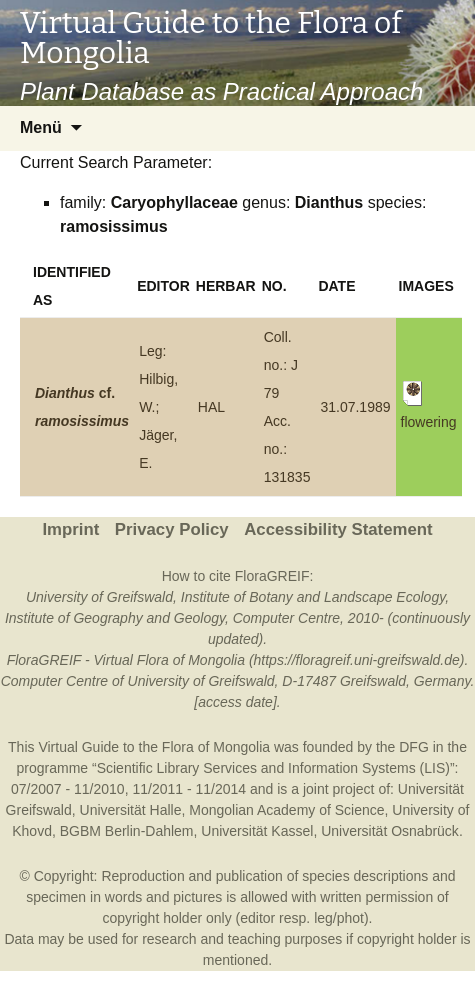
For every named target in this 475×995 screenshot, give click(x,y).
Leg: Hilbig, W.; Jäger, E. (158, 407)
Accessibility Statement (338, 529)
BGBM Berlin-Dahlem (127, 831)
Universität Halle (131, 810)
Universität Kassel (257, 831)
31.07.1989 (355, 407)
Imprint (70, 529)
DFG (414, 747)
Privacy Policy (172, 529)
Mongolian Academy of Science (286, 810)
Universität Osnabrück (390, 831)
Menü (41, 127)
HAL (211, 407)
